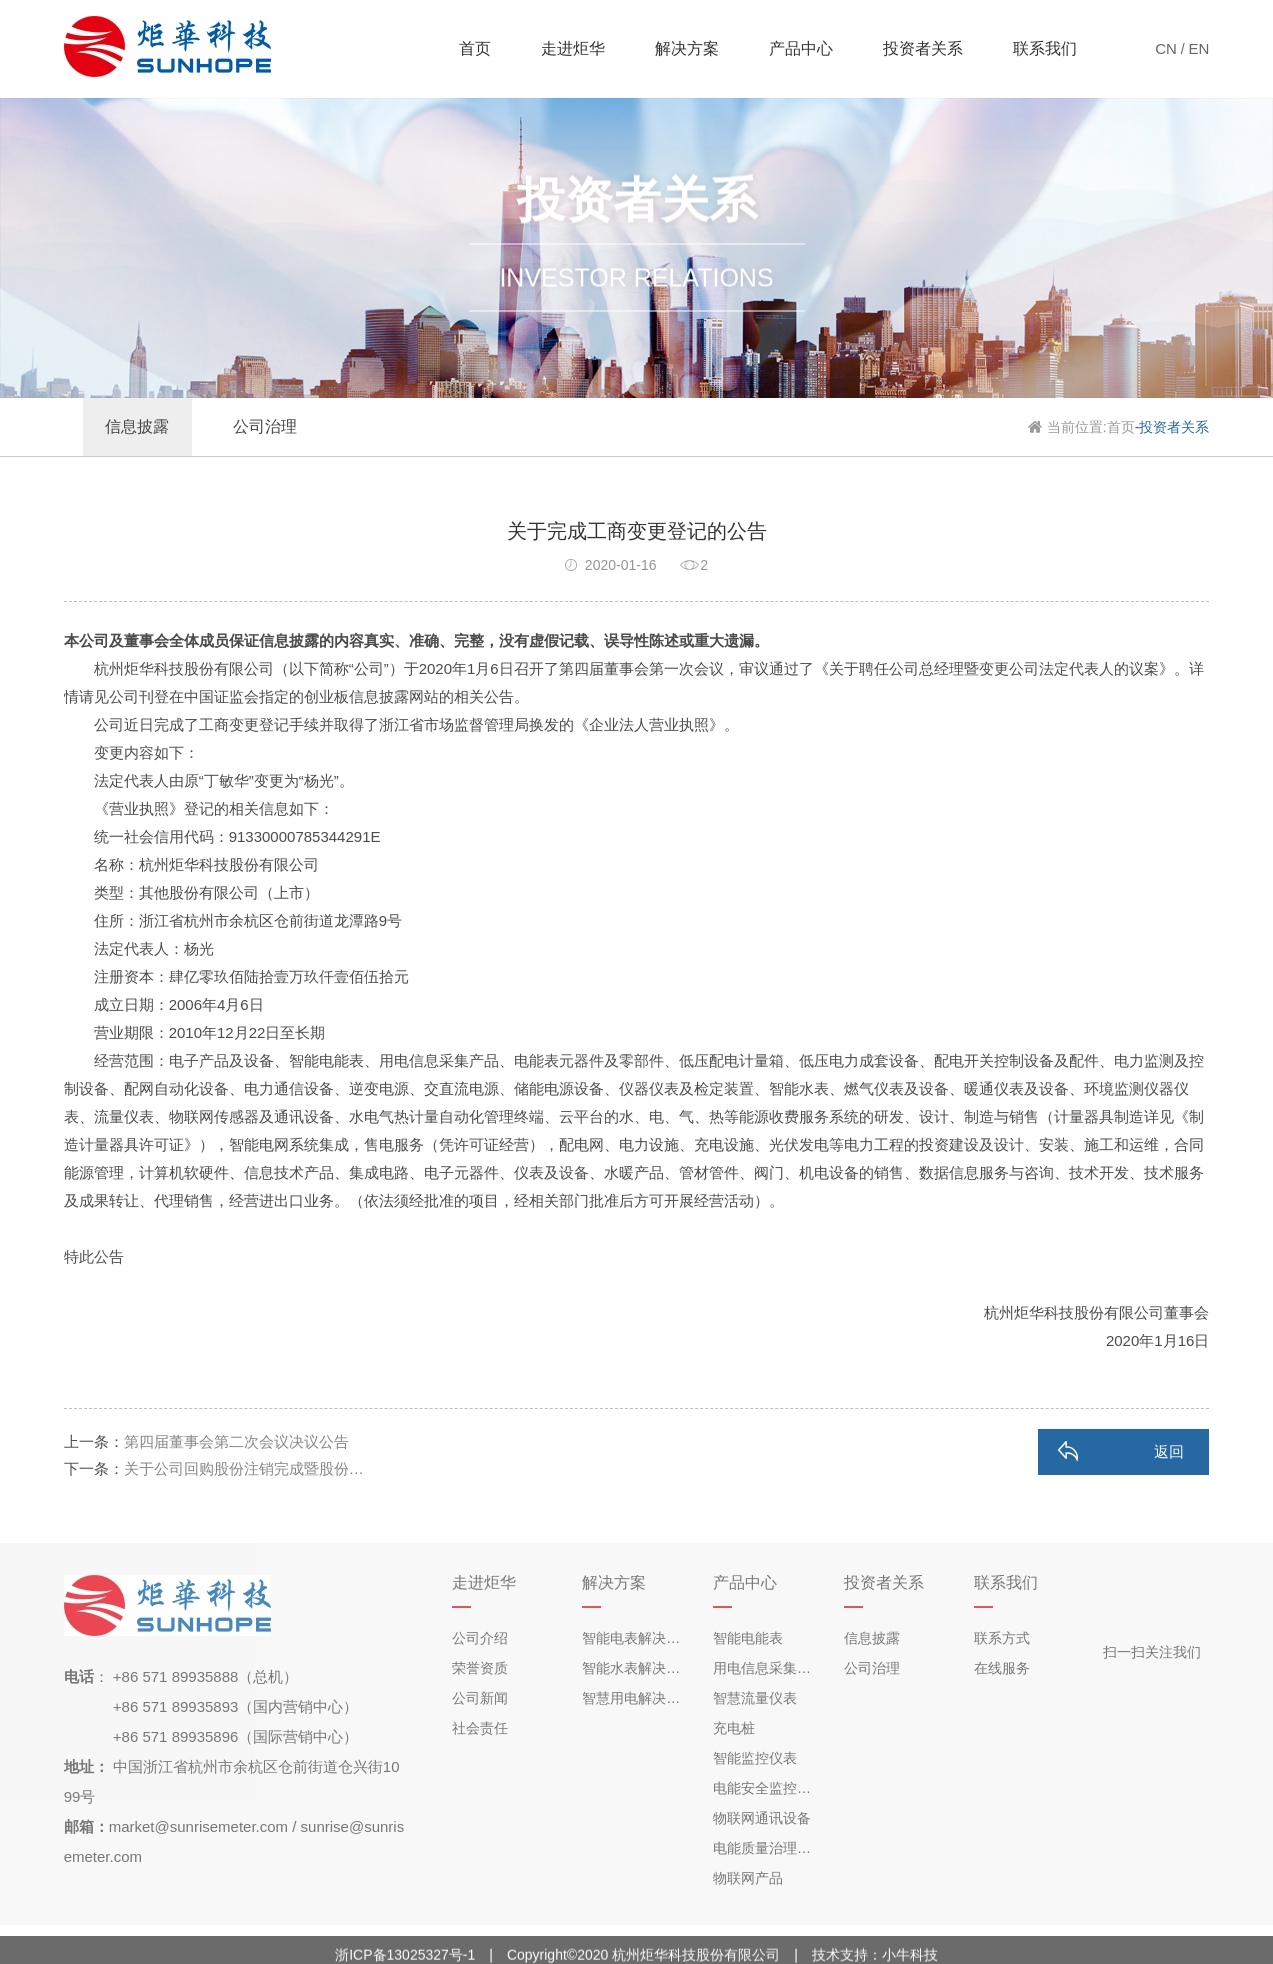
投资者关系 (923, 48)
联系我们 (1045, 48)
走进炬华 (573, 48)
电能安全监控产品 (768, 1788)
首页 (475, 48)
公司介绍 (480, 1638)
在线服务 (1002, 1668)
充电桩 (734, 1728)
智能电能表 (748, 1638)
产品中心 (801, 48)
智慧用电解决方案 (637, 1698)
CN (1166, 48)
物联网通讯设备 (762, 1818)
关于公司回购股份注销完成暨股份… (244, 1468)
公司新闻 (480, 1698)
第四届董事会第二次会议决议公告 (236, 1441)
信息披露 (872, 1638)
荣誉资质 (480, 1668)
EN (1199, 48)
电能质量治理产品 (768, 1848)
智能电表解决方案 (637, 1638)
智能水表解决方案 (637, 1668)
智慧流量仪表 (755, 1698)
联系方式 (1002, 1638)
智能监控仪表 (755, 1758)
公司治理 (872, 1668)
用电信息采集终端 (768, 1668)
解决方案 (687, 48)
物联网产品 (748, 1878)
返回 (1169, 1451)
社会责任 (480, 1728)
